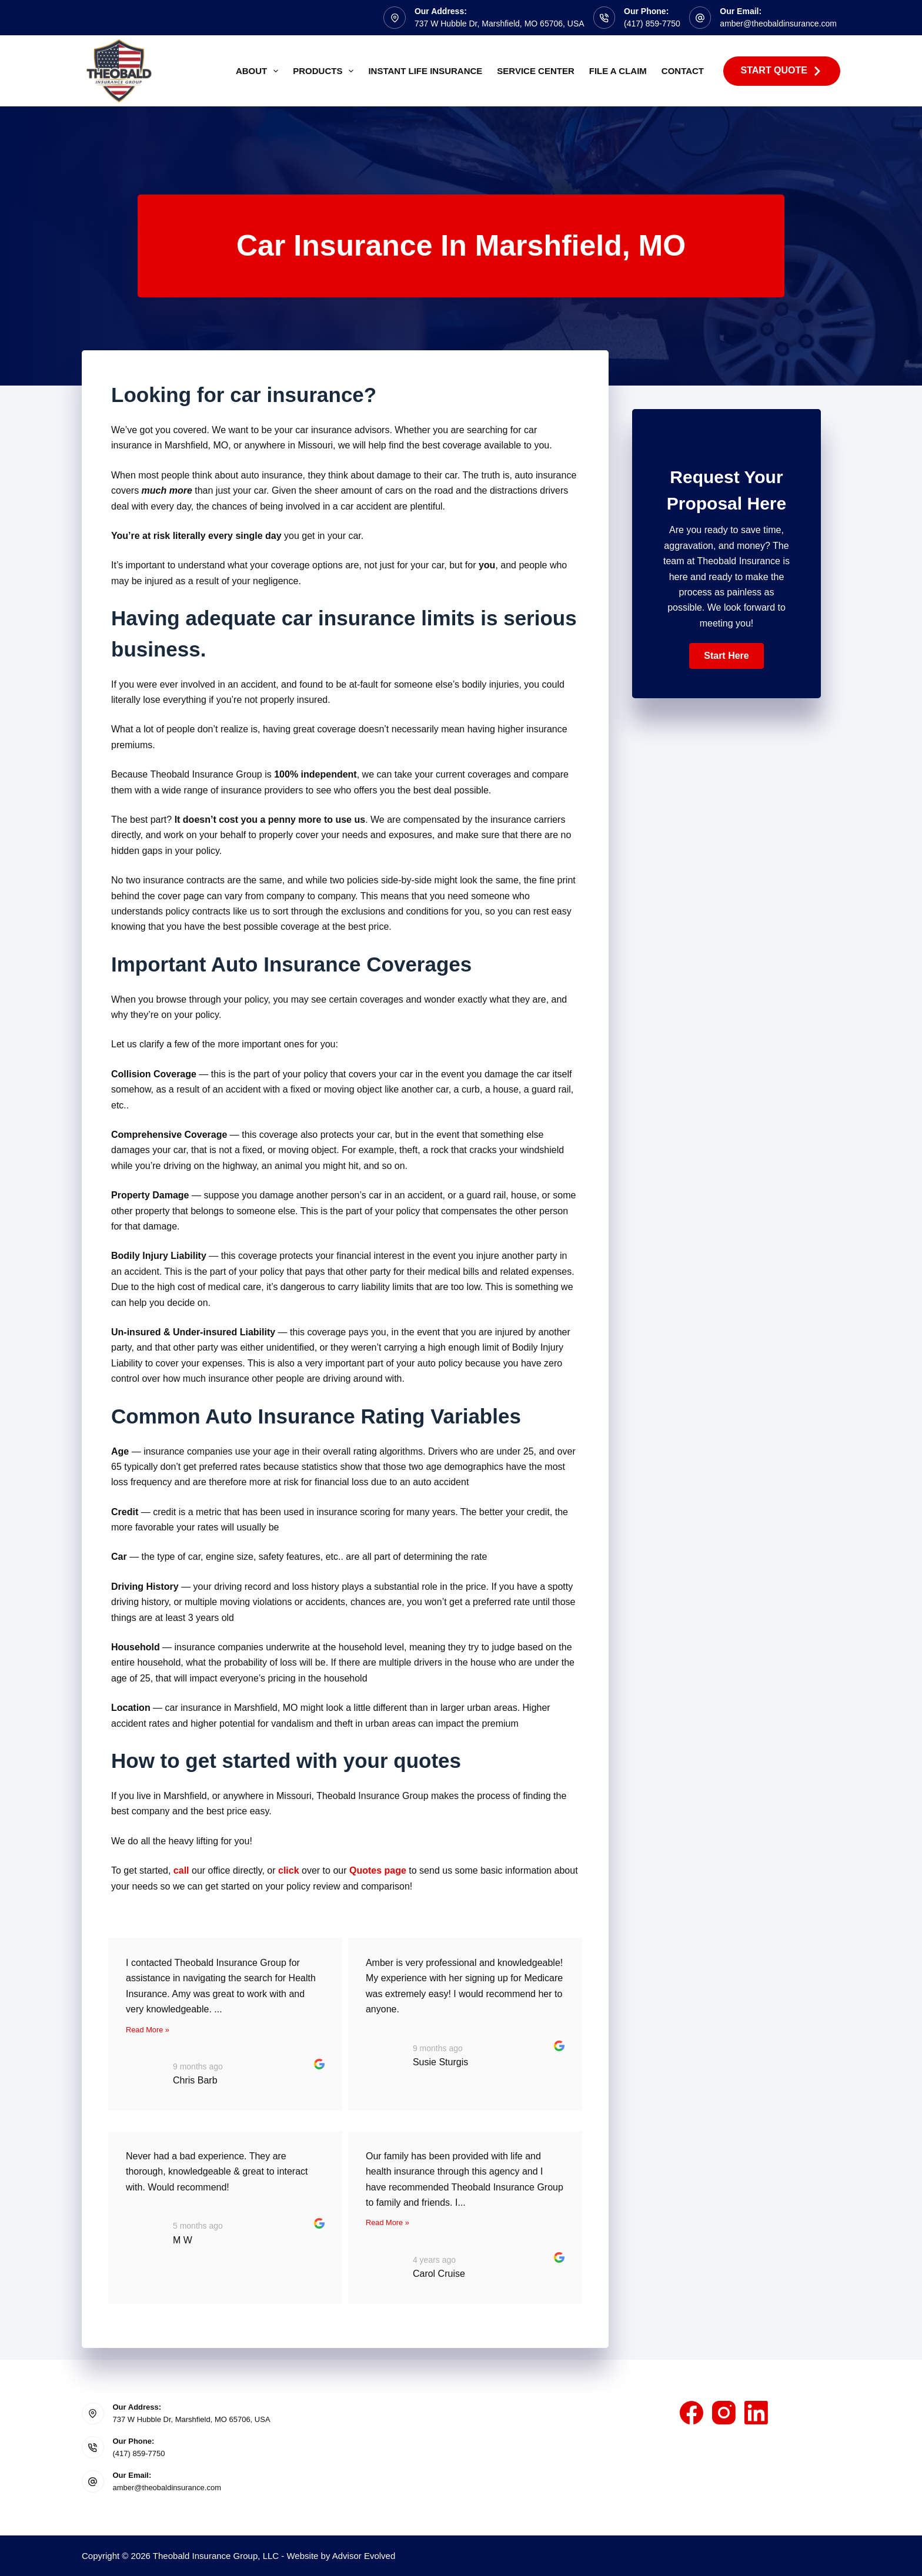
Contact (683, 71)
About (259, 71)
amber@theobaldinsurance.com (778, 23)
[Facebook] (691, 2412)
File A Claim (618, 71)
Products (325, 71)
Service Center (535, 71)
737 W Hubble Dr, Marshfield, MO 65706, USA (499, 23)
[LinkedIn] (756, 2412)
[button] (726, 656)
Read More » (147, 2029)
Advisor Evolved (364, 2556)
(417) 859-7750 (652, 23)
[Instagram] (724, 2412)
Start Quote (782, 70)
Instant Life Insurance (425, 71)
